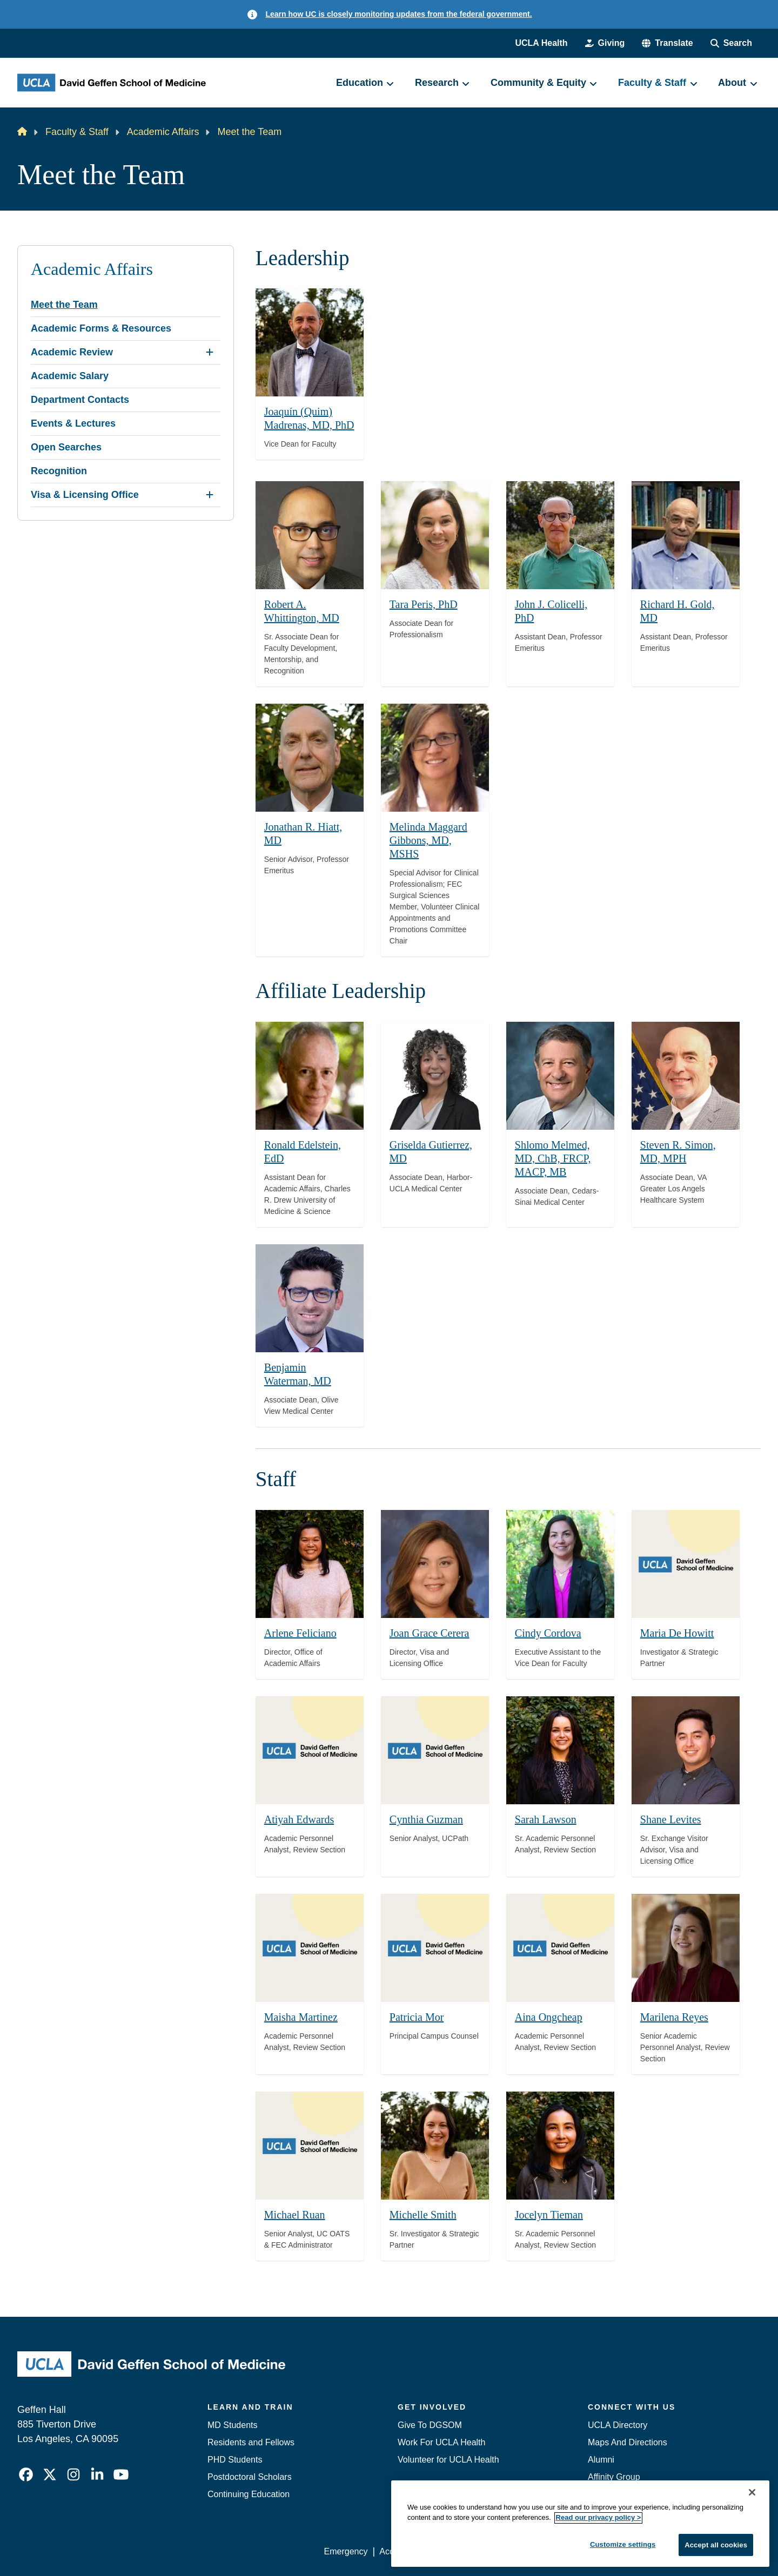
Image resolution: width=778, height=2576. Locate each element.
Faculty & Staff (77, 131)
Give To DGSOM (430, 2425)
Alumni (601, 2459)
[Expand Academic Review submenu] (209, 352)
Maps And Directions (627, 2442)
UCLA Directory (617, 2425)
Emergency (610, 2511)
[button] (667, 43)
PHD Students (234, 2459)
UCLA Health (541, 43)
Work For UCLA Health (441, 2442)
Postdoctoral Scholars (249, 2476)
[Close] (752, 2559)
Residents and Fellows (250, 2442)
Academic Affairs (163, 131)
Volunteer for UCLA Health (448, 2459)
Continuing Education (248, 2494)
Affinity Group (614, 2476)
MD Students (232, 2425)
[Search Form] (731, 43)
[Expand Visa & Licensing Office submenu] (209, 494)
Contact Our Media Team (636, 2494)
